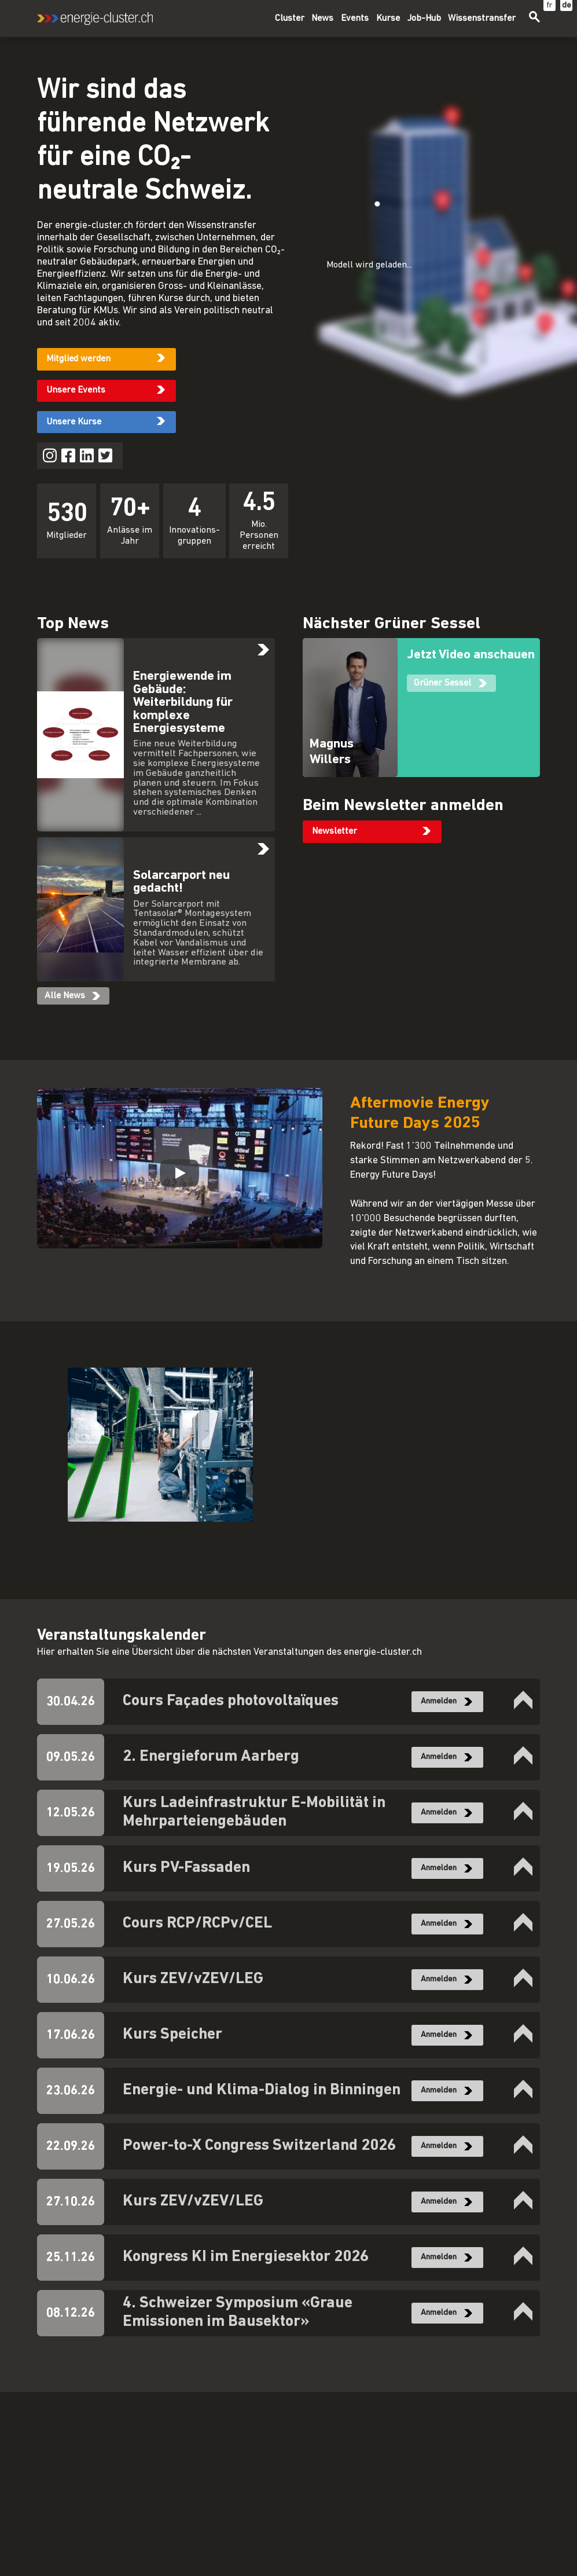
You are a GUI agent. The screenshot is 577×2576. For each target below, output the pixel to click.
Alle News (65, 996)
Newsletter (334, 831)
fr (549, 5)
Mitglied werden (78, 359)
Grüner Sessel (442, 683)
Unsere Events (75, 390)
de (566, 5)
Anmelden (439, 1701)
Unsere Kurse (73, 422)
